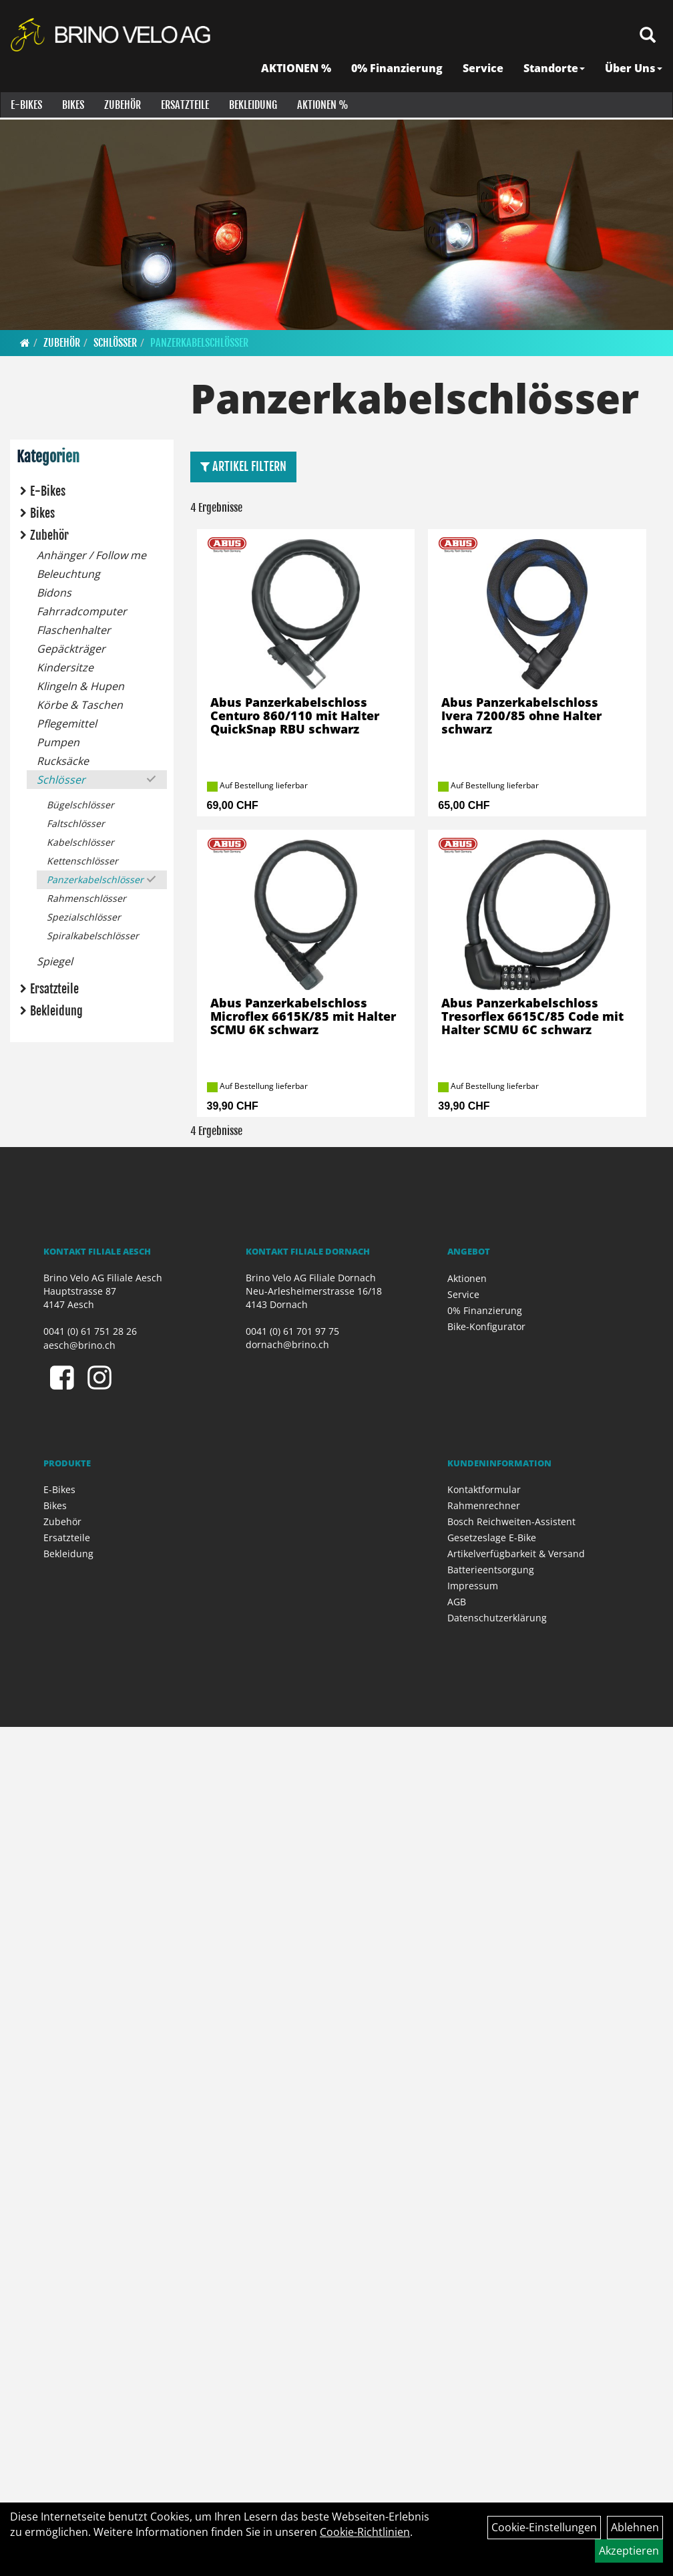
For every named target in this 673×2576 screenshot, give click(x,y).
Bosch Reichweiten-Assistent (511, 1521)
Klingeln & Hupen (80, 686)
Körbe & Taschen (80, 704)
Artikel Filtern (243, 466)
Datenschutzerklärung (497, 1617)
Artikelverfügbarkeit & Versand (516, 1553)
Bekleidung (252, 107)
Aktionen (467, 1278)
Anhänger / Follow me (91, 555)
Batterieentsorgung (490, 1569)
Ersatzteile (184, 107)
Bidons (54, 592)
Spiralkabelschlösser (93, 935)
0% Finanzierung (397, 70)
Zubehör (121, 107)
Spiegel (55, 961)
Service (483, 70)
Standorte (555, 70)
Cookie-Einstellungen (544, 2527)
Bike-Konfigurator (486, 1326)
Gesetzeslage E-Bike (491, 1537)
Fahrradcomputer (82, 611)
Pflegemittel (67, 723)
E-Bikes (25, 107)
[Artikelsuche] (648, 38)
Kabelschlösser (80, 842)
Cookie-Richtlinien (365, 2532)
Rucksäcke (63, 761)
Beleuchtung (68, 574)
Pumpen (58, 742)
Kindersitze (65, 667)
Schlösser (115, 342)
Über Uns (634, 70)
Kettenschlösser (82, 860)
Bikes (72, 107)
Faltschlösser (76, 823)
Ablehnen (635, 2527)
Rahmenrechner (483, 1505)
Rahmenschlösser (86, 898)
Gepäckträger (71, 648)
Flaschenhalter (74, 630)
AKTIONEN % (297, 70)
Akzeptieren (629, 2550)
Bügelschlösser (80, 804)
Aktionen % (322, 107)
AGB (456, 1601)
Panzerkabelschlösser (199, 342)
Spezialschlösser (84, 917)
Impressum (472, 1585)
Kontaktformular (484, 1489)
